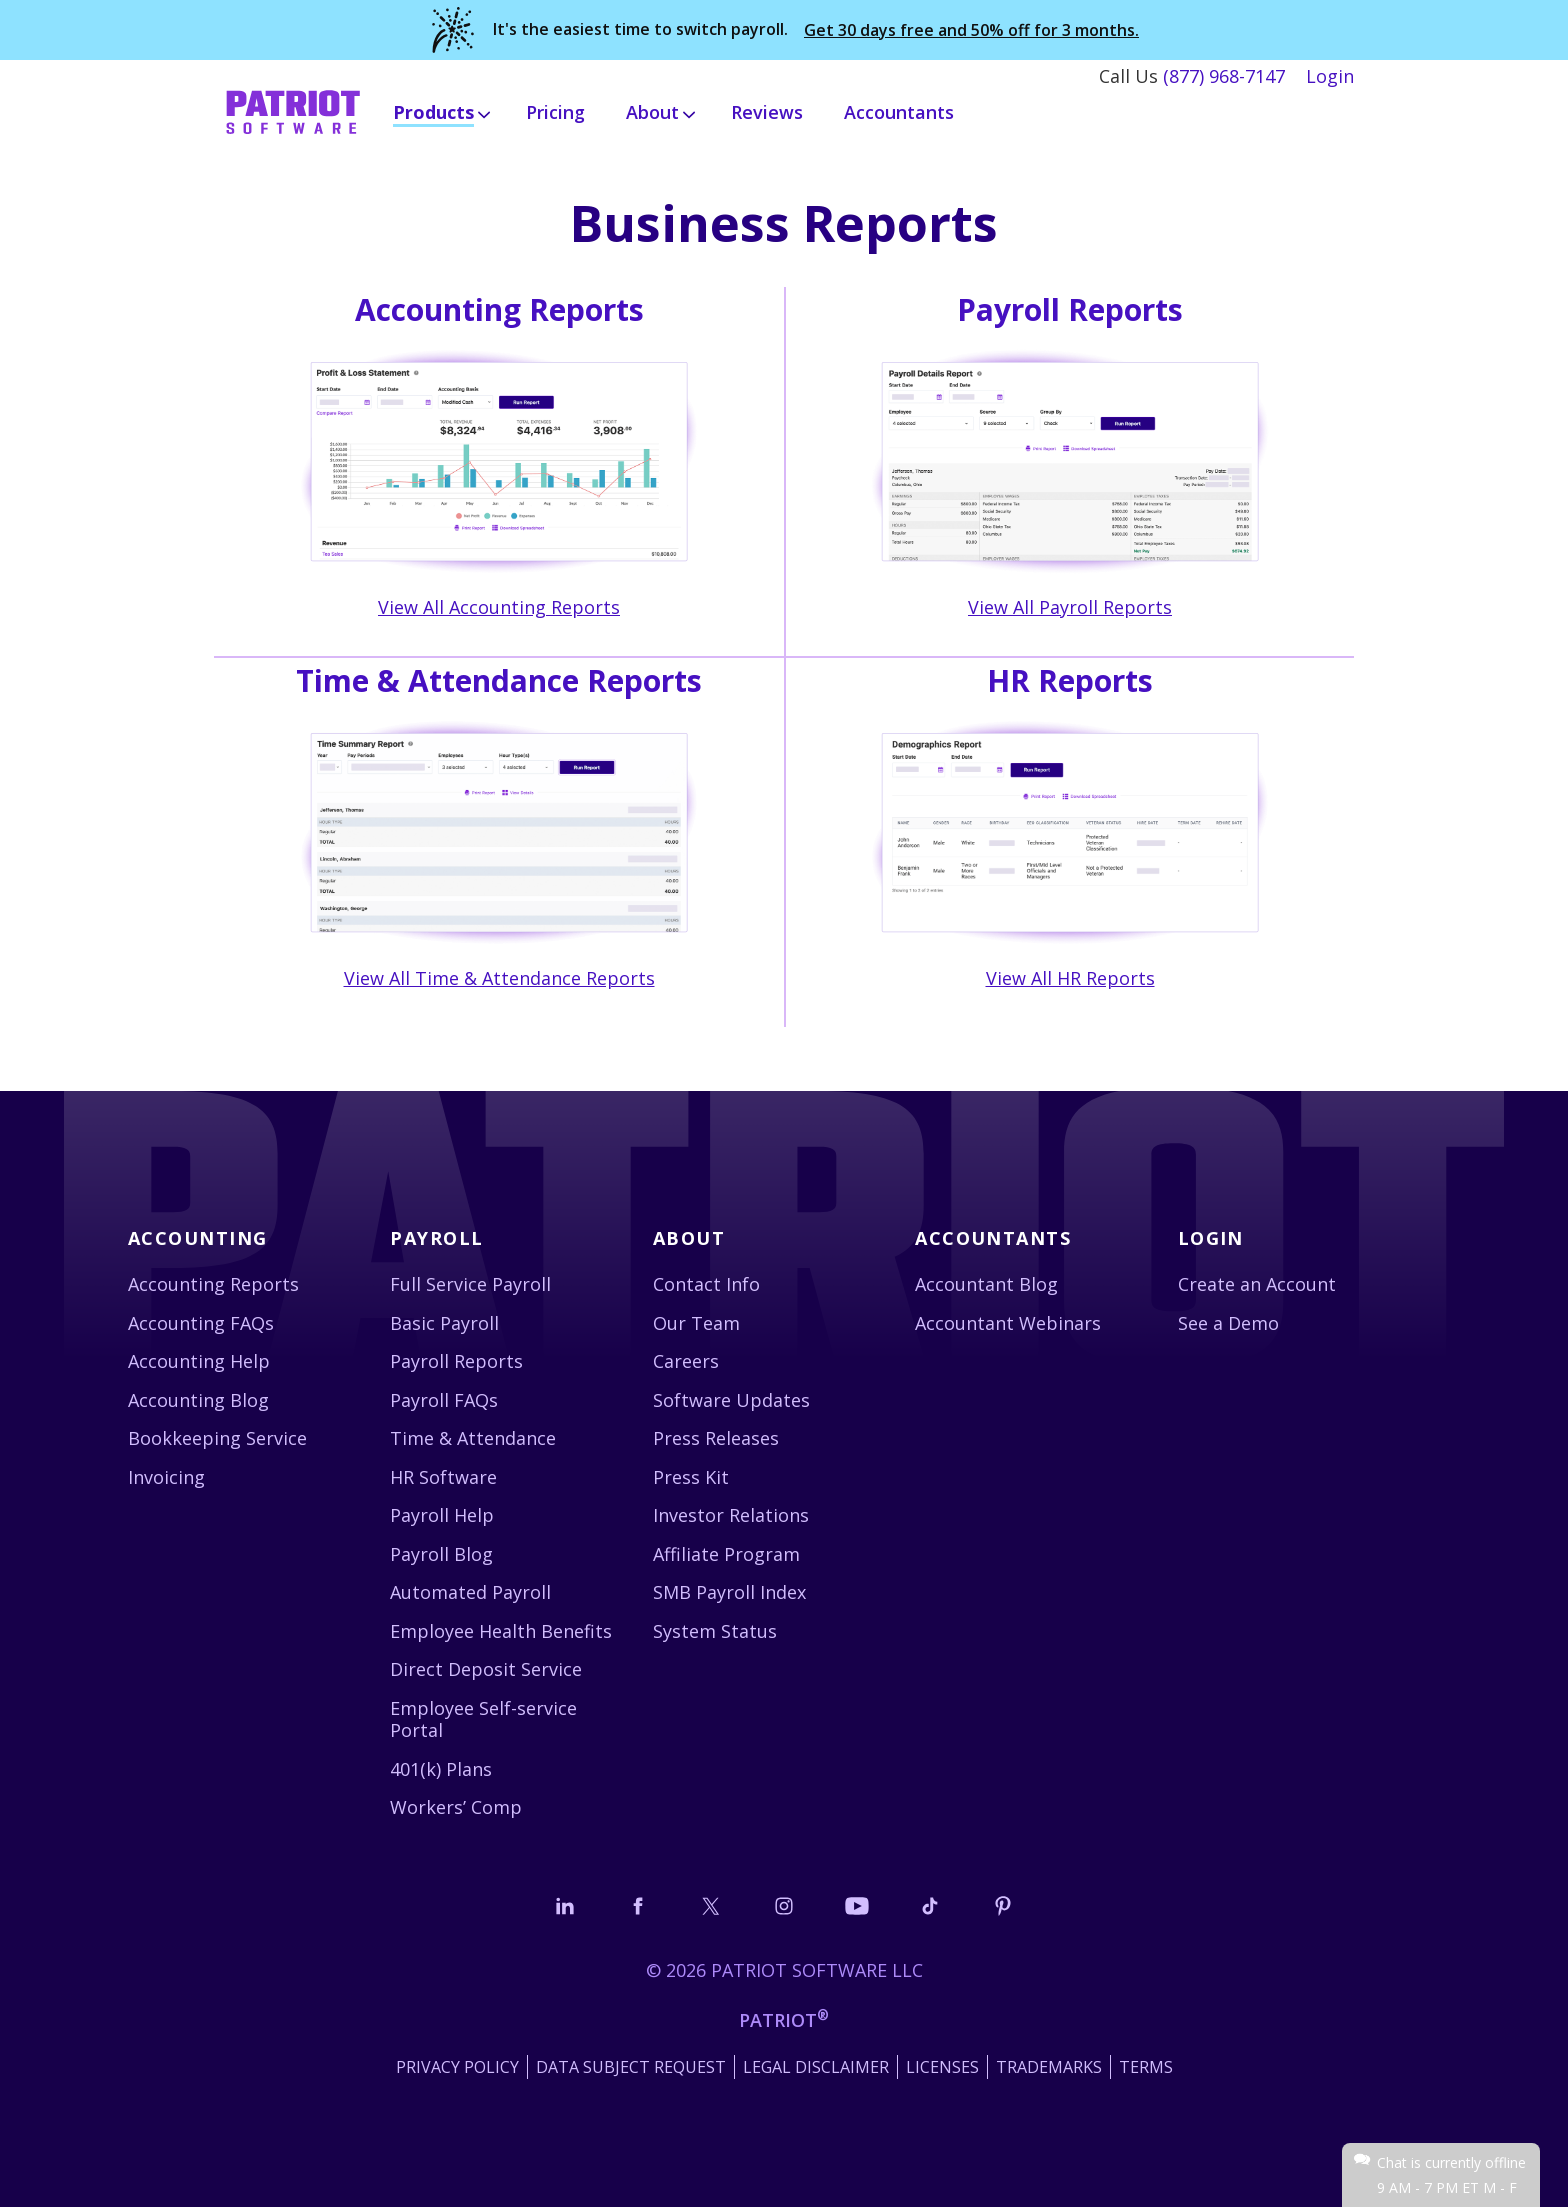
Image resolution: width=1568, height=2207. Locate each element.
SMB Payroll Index (729, 1592)
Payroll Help (442, 1515)
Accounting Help (199, 1361)
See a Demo (1228, 1323)
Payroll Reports (456, 1361)
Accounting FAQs (201, 1323)
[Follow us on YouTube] (857, 1905)
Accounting (197, 1238)
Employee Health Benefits (501, 1631)
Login (1330, 76)
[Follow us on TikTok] (930, 1905)
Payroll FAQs (444, 1400)
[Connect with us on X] (711, 1905)
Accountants (899, 112)
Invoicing (166, 1477)
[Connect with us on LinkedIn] (565, 1905)
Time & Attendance (473, 1438)
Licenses (942, 2067)
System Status (715, 1631)
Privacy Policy (457, 2067)
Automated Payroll (470, 1592)
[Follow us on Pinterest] (1003, 1905)
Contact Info (706, 1284)
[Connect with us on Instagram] (784, 1905)
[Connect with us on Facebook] (638, 1905)
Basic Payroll (444, 1323)
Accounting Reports (213, 1284)
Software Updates (731, 1400)
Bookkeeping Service (217, 1438)
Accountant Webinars (1008, 1323)
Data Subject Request (631, 2067)
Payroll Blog (441, 1554)
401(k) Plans (441, 1769)
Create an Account (1257, 1284)
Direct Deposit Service (486, 1669)
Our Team (696, 1323)
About (689, 1238)
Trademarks (1049, 2067)
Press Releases (716, 1438)
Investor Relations (731, 1515)
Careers (686, 1361)
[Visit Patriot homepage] (293, 110)
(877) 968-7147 (1224, 76)
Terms (1146, 2067)
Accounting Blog (198, 1400)
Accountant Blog (986, 1284)
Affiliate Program (726, 1554)
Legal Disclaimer (816, 2067)
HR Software (443, 1477)
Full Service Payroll (470, 1284)
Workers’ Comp (456, 1807)
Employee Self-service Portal (483, 1719)
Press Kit (691, 1477)
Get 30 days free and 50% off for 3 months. (971, 30)
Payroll (436, 1238)
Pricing (555, 112)
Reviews (767, 112)
